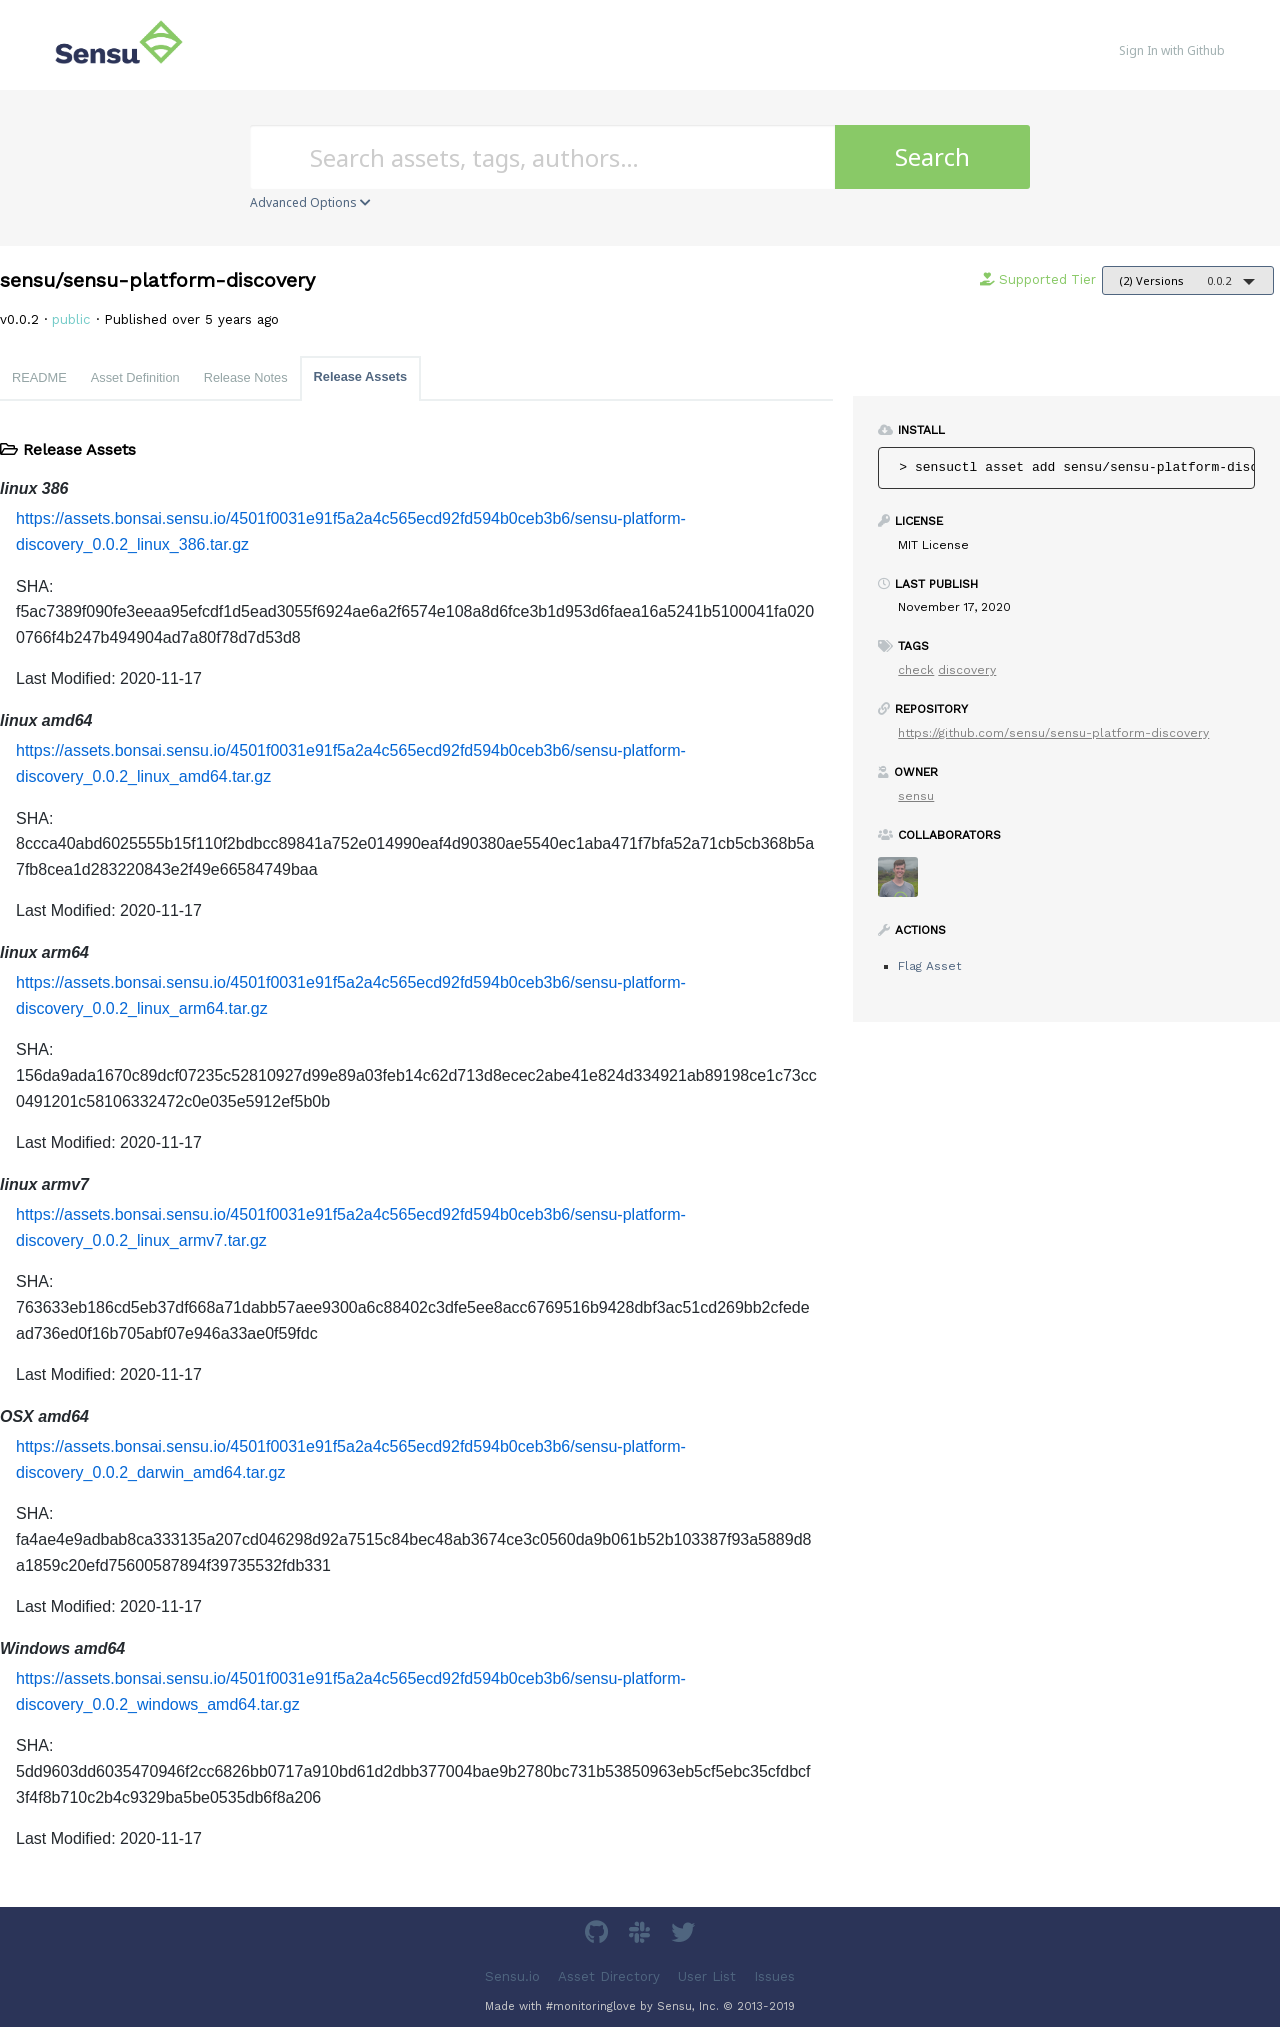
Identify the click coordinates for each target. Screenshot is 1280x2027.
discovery (967, 670)
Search (932, 156)
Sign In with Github (1172, 50)
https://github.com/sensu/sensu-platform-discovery (1053, 733)
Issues (774, 1975)
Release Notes (246, 377)
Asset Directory (609, 1975)
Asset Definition (135, 377)
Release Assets (360, 376)
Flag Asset (929, 966)
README (39, 377)
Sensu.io (512, 1975)
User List (707, 1975)
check (916, 670)
